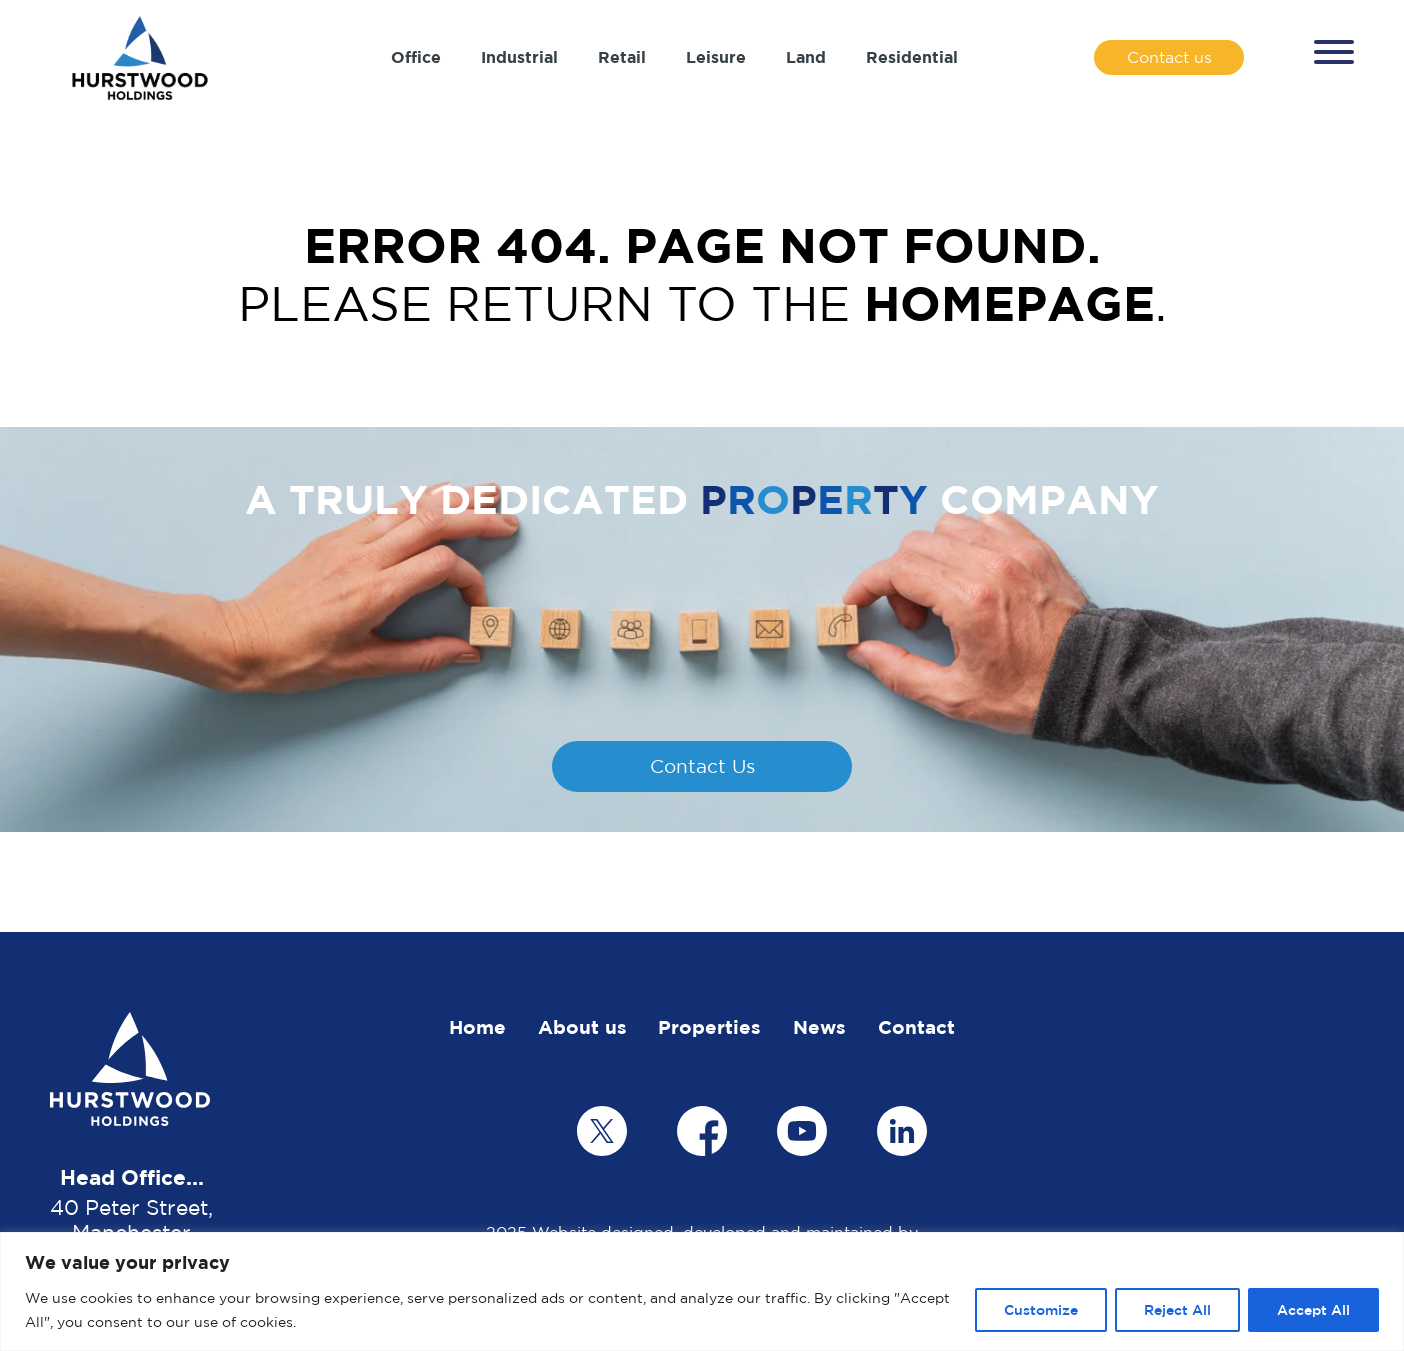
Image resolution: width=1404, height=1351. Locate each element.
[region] (702, 1291)
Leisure (716, 57)
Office (416, 57)
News (819, 1026)
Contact (916, 1026)
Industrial (519, 57)
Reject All (1177, 1309)
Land (806, 57)
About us (582, 1026)
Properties (709, 1026)
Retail (622, 57)
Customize (1041, 1309)
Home (477, 1026)
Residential (912, 57)
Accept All (1313, 1309)
